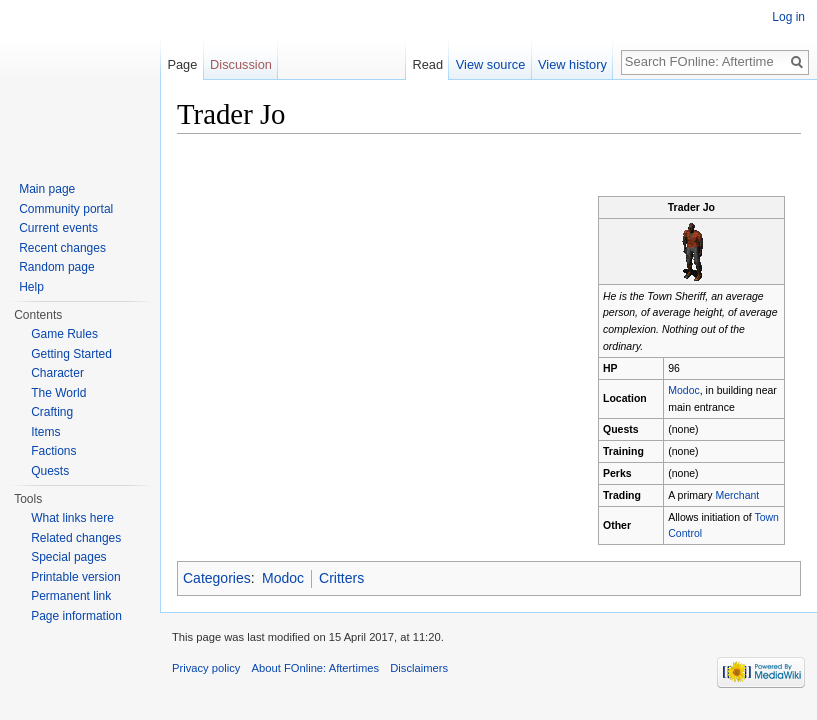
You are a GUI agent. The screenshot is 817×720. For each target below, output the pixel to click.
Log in (788, 17)
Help (31, 287)
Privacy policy (206, 668)
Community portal (66, 209)
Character (57, 373)
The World (58, 393)
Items (45, 432)
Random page (56, 267)
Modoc (684, 390)
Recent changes (62, 248)
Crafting (52, 412)
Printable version (75, 577)
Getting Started (71, 354)
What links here (72, 518)
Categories (217, 578)
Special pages (68, 557)
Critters (341, 578)
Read (427, 64)
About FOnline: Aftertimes (315, 668)
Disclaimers (419, 668)
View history (572, 64)
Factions (53, 451)
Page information (76, 616)
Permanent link (71, 596)
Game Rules (64, 334)
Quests (50, 471)
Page (182, 64)
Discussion (241, 64)
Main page (47, 189)
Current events (58, 228)
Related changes (76, 538)
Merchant (738, 495)
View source (490, 64)
